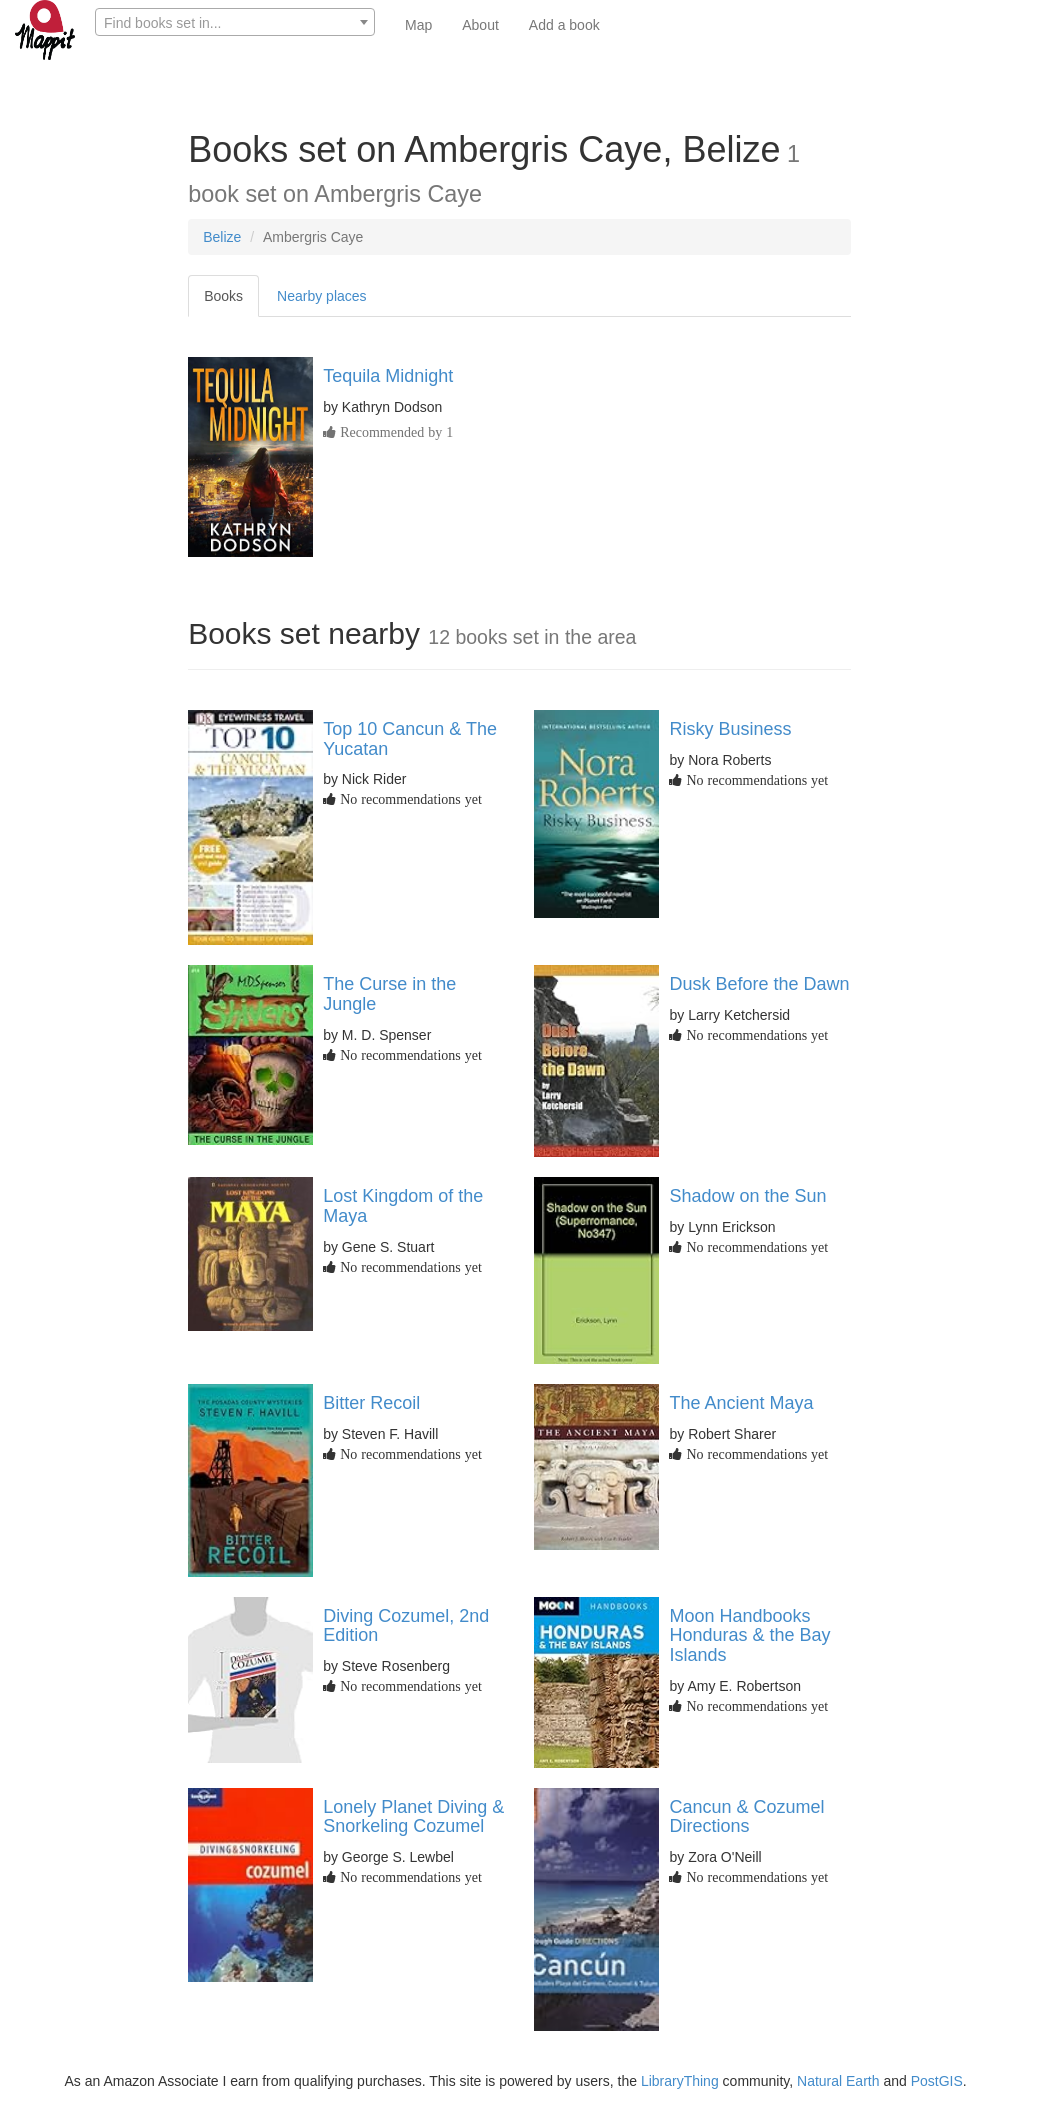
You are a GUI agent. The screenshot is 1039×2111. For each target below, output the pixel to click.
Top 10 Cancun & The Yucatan (410, 739)
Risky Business (730, 729)
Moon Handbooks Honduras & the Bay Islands (749, 1636)
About (480, 25)
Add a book (564, 25)
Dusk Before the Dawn (759, 984)
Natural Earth (838, 2081)
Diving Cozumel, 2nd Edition (406, 1626)
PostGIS (937, 2081)
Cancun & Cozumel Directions (746, 1817)
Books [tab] (223, 296)
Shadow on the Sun (747, 1196)
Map (418, 25)
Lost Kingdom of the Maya (403, 1206)
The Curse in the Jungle (389, 994)
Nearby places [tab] (322, 296)
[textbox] (235, 23)
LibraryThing (680, 2081)
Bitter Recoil (371, 1403)
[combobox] (235, 22)
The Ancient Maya (741, 1403)
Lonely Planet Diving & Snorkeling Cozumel (413, 1817)
